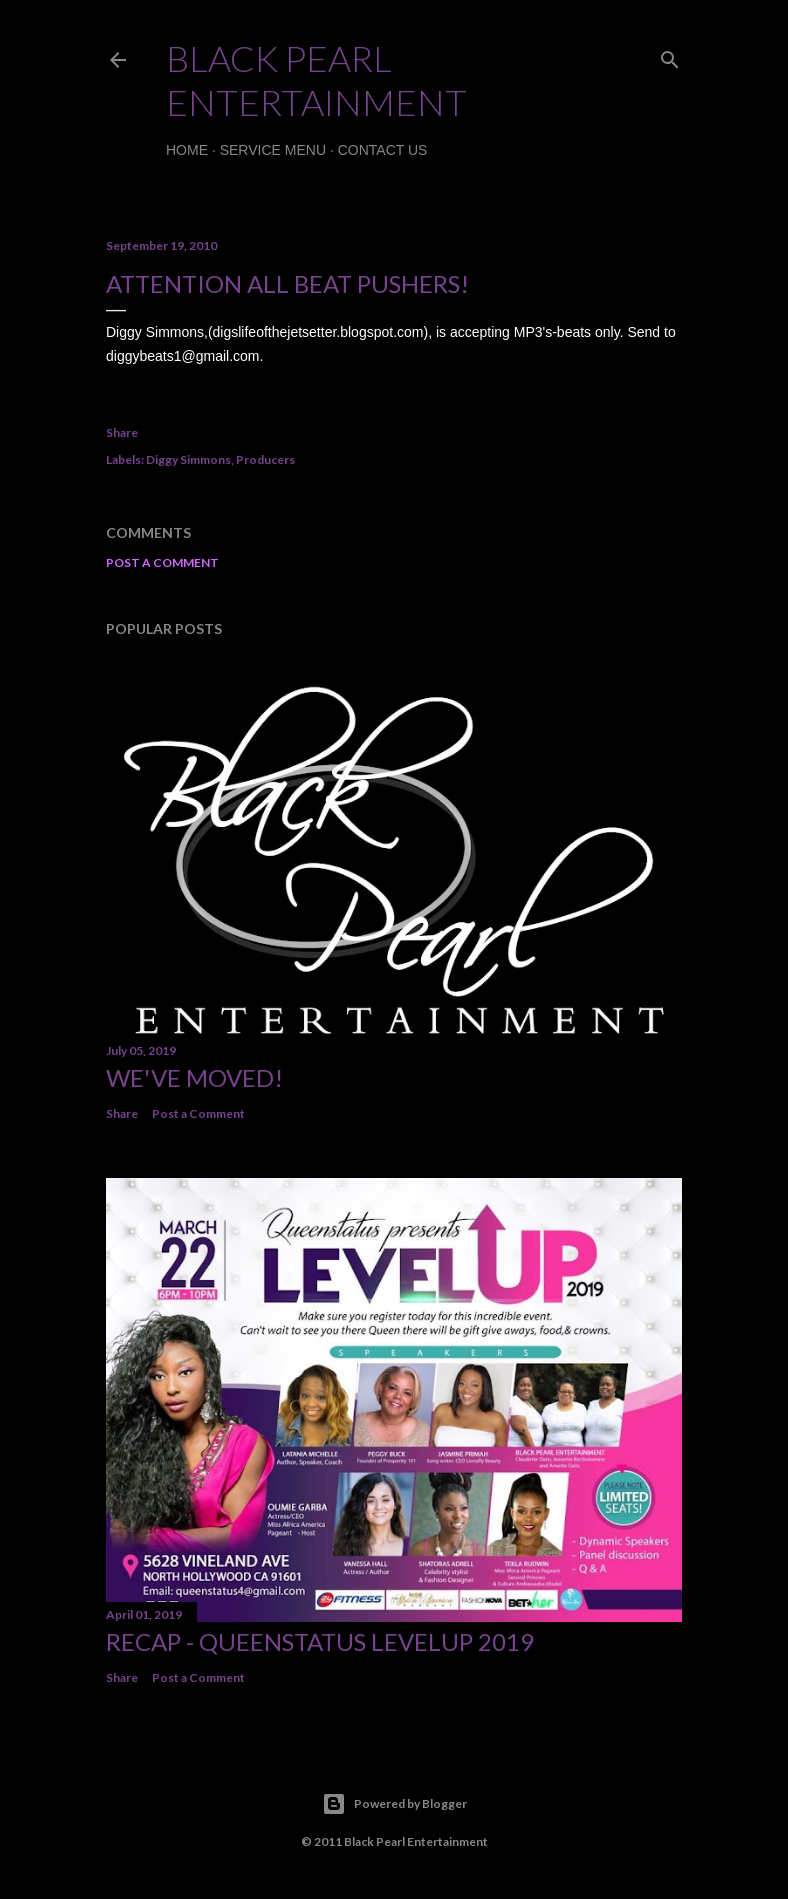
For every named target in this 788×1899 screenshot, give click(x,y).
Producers (265, 459)
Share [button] (122, 432)
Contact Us (383, 150)
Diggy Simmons (188, 459)
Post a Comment (162, 562)
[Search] (670, 55)
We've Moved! (194, 1077)
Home (187, 150)
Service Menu (273, 150)
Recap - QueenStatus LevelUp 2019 (320, 1641)
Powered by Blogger (394, 1804)
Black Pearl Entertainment (316, 80)
